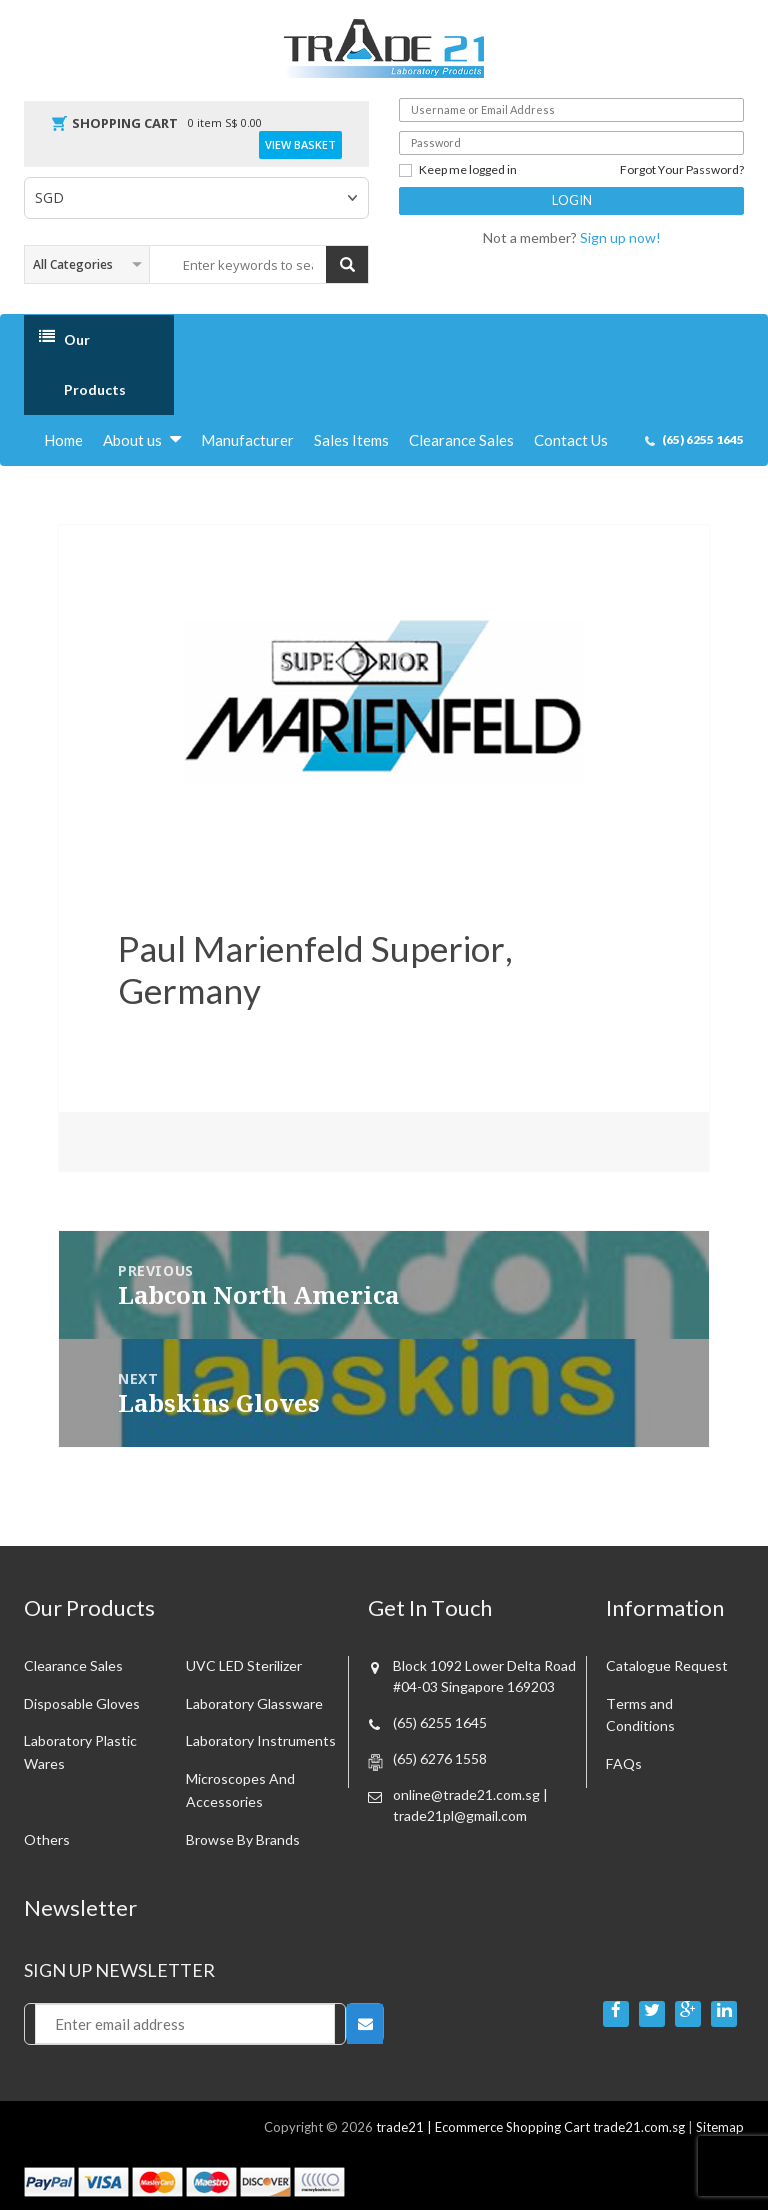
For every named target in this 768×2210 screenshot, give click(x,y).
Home (63, 440)
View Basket (300, 145)
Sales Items (351, 440)
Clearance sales (73, 1665)
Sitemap (720, 2127)
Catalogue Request (667, 1665)
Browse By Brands (243, 1839)
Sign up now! (620, 237)
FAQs (624, 1763)
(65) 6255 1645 (703, 439)
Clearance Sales (461, 440)
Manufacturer (247, 440)
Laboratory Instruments (261, 1740)
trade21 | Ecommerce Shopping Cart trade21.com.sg (530, 2127)
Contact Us (571, 440)
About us (132, 440)
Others (47, 1839)
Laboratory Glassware (254, 1703)
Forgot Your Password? (682, 170)
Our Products (95, 364)
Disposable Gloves (82, 1703)
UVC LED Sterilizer (244, 1665)
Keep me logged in (458, 170)
